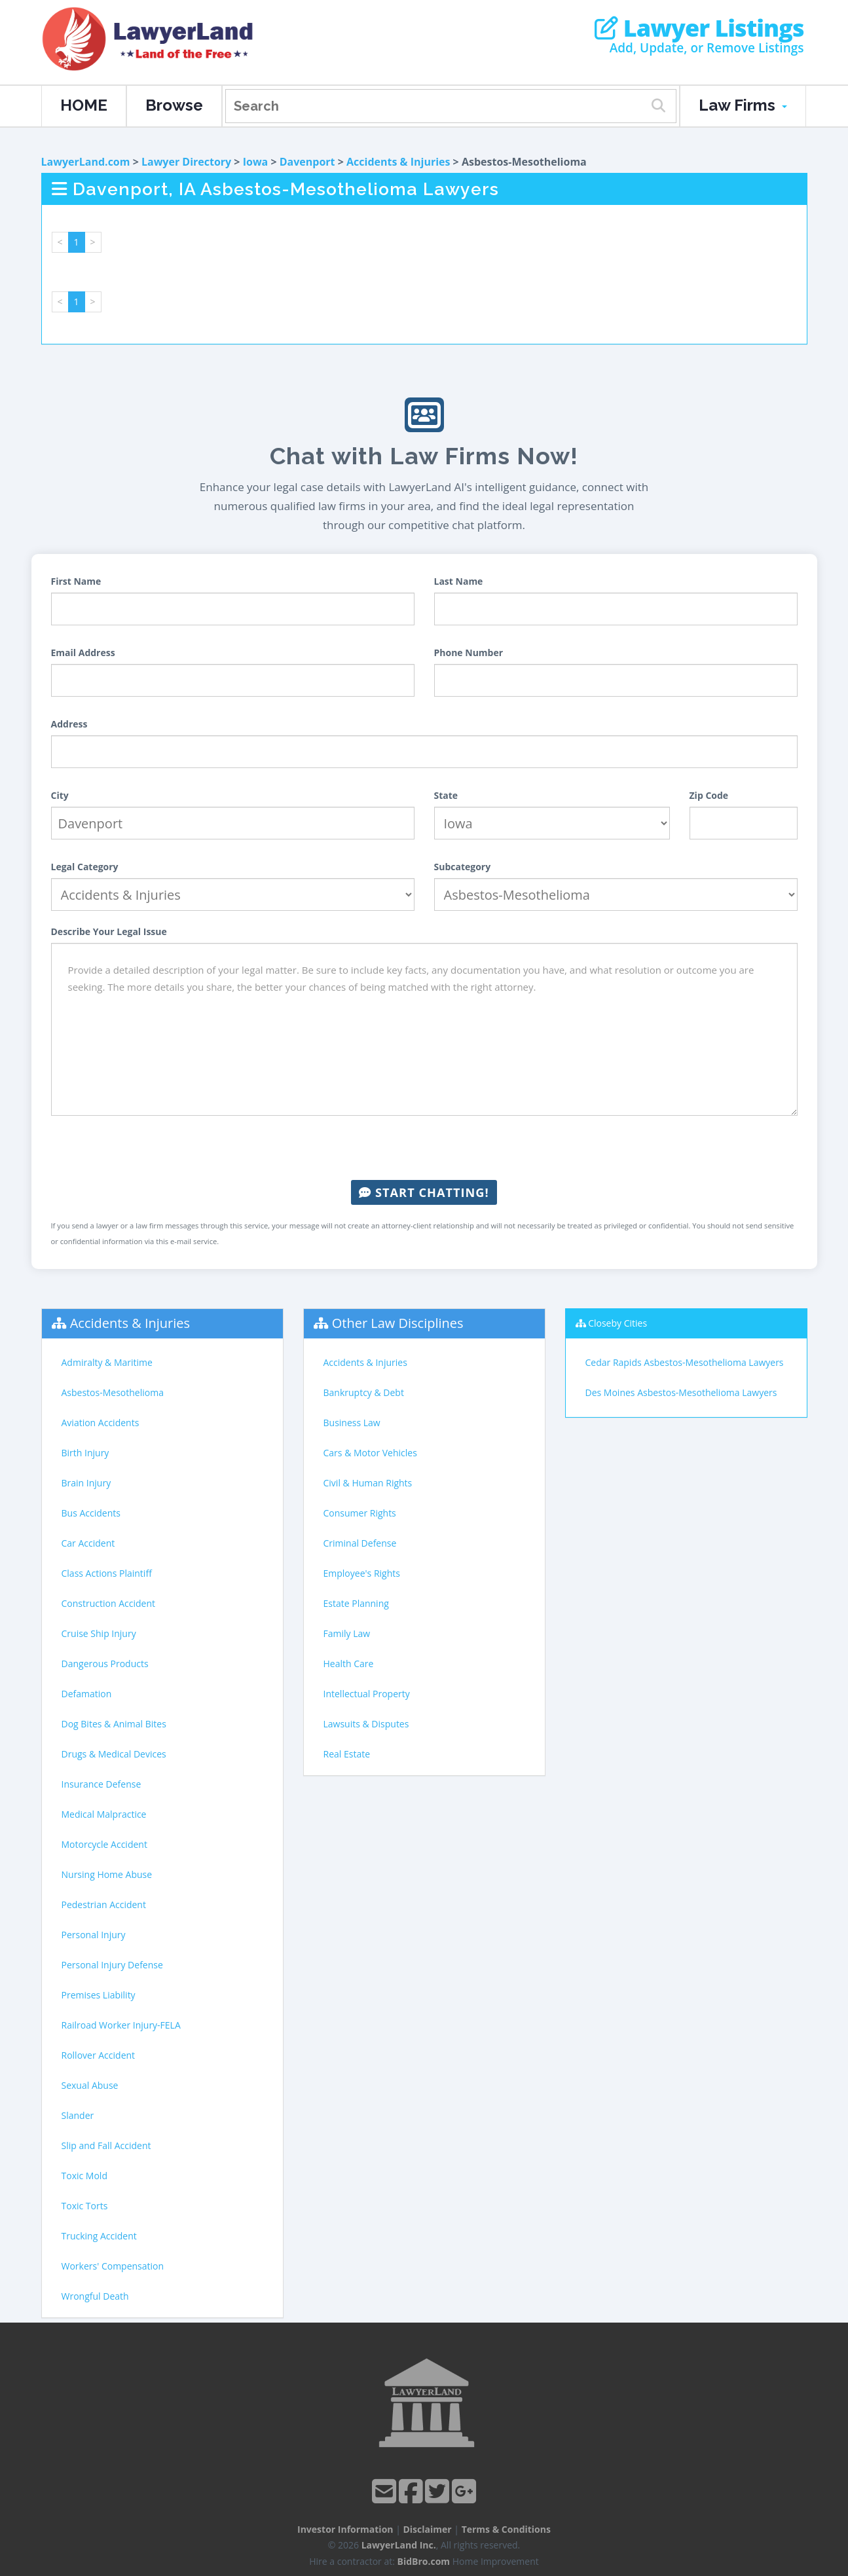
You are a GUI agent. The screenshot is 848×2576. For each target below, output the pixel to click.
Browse (174, 105)
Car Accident (88, 1543)
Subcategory (462, 866)
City (60, 795)
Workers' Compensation (113, 2266)
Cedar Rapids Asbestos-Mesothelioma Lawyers (684, 1362)
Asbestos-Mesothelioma (113, 1392)
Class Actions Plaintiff (107, 1573)
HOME (83, 105)
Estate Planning (356, 1603)
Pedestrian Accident (104, 1904)
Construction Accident (108, 1603)
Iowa (255, 162)
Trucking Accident (99, 2236)
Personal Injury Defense (112, 1965)
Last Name (458, 581)
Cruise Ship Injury (99, 1633)
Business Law (351, 1422)
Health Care (348, 1663)
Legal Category (85, 866)
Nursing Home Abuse (107, 1874)
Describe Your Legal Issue (109, 931)
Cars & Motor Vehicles (370, 1452)
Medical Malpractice (104, 1814)
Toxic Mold (84, 2175)
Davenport (307, 162)
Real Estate (347, 1754)
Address (69, 724)
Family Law (347, 1633)
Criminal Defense (360, 1543)
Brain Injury (86, 1483)
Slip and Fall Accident (106, 2145)
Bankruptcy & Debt (363, 1392)
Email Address (83, 652)
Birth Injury (85, 1452)
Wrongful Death (95, 2296)
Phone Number (469, 652)
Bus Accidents (91, 1513)
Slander (78, 2115)
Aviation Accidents (100, 1422)
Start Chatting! (424, 1192)
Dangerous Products (105, 1663)
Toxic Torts (85, 2205)
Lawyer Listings (699, 28)
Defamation (87, 1693)
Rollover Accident (99, 2055)
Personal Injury (94, 1934)
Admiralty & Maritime (107, 1362)
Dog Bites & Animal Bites (114, 1724)
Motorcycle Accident (104, 1844)
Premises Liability (99, 1995)
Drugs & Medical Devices (114, 1754)
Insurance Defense (101, 1784)
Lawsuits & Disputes (366, 1724)
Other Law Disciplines (398, 1323)
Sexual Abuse (90, 2085)
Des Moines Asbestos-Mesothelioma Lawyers (681, 1392)
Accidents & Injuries (398, 162)
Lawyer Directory (186, 162)
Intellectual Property (366, 1693)
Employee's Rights (361, 1573)
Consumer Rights (359, 1513)
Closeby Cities (617, 1323)
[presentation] (424, 1147)
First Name (76, 581)
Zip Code (709, 795)
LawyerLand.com (85, 162)
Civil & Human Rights (368, 1483)
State (446, 795)
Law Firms (743, 105)
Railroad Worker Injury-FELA (121, 2025)
